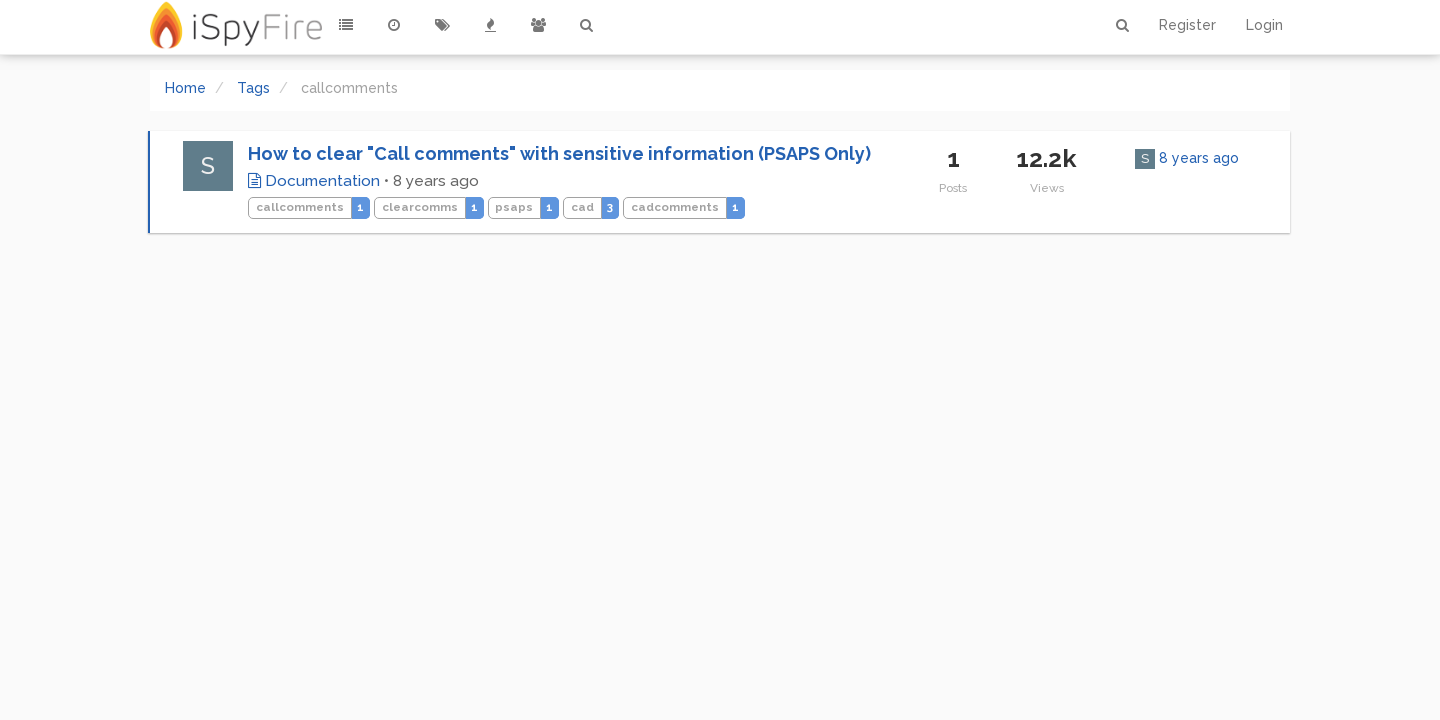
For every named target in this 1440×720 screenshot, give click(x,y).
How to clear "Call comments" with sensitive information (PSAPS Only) (559, 153)
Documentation (314, 181)
